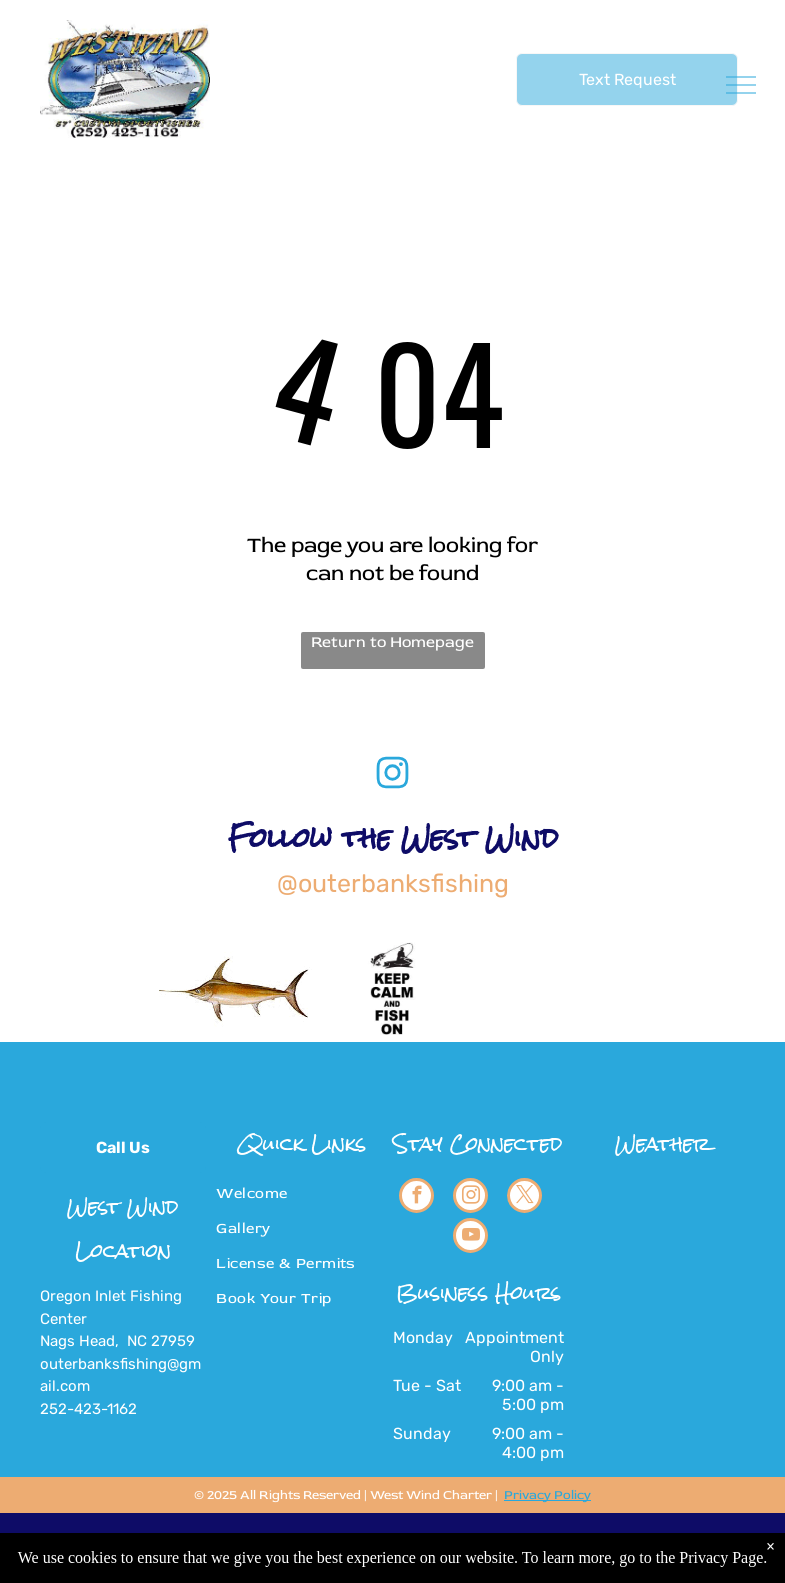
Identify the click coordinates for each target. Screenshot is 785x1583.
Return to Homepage (392, 642)
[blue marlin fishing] (705, 989)
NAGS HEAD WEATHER (662, 1253)
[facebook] (416, 1198)
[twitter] (524, 1198)
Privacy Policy (547, 1495)
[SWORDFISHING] (235, 989)
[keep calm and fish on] (392, 989)
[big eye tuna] (548, 989)
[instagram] (470, 1198)
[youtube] (470, 1238)
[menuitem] (294, 1193)
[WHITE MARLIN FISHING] (79, 989)
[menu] (741, 85)
